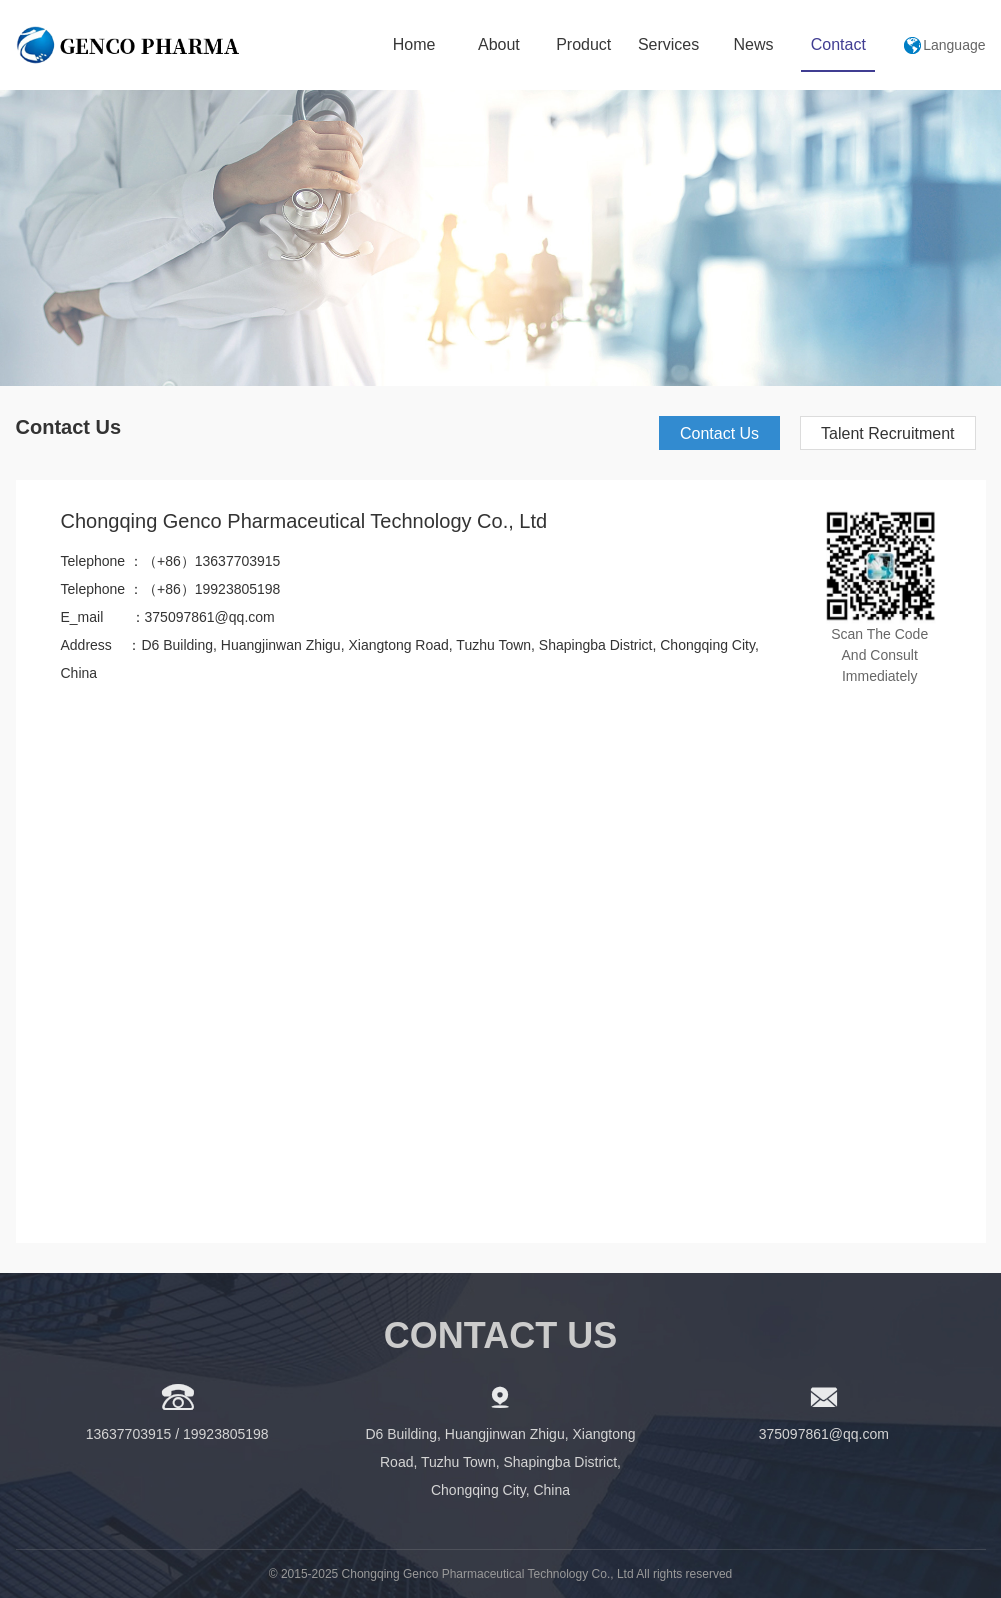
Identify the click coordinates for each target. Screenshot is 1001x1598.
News (753, 44)
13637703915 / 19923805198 (177, 1434)
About (499, 44)
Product (583, 44)
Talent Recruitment (887, 433)
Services (668, 44)
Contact (838, 44)
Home (414, 44)
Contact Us (719, 433)
